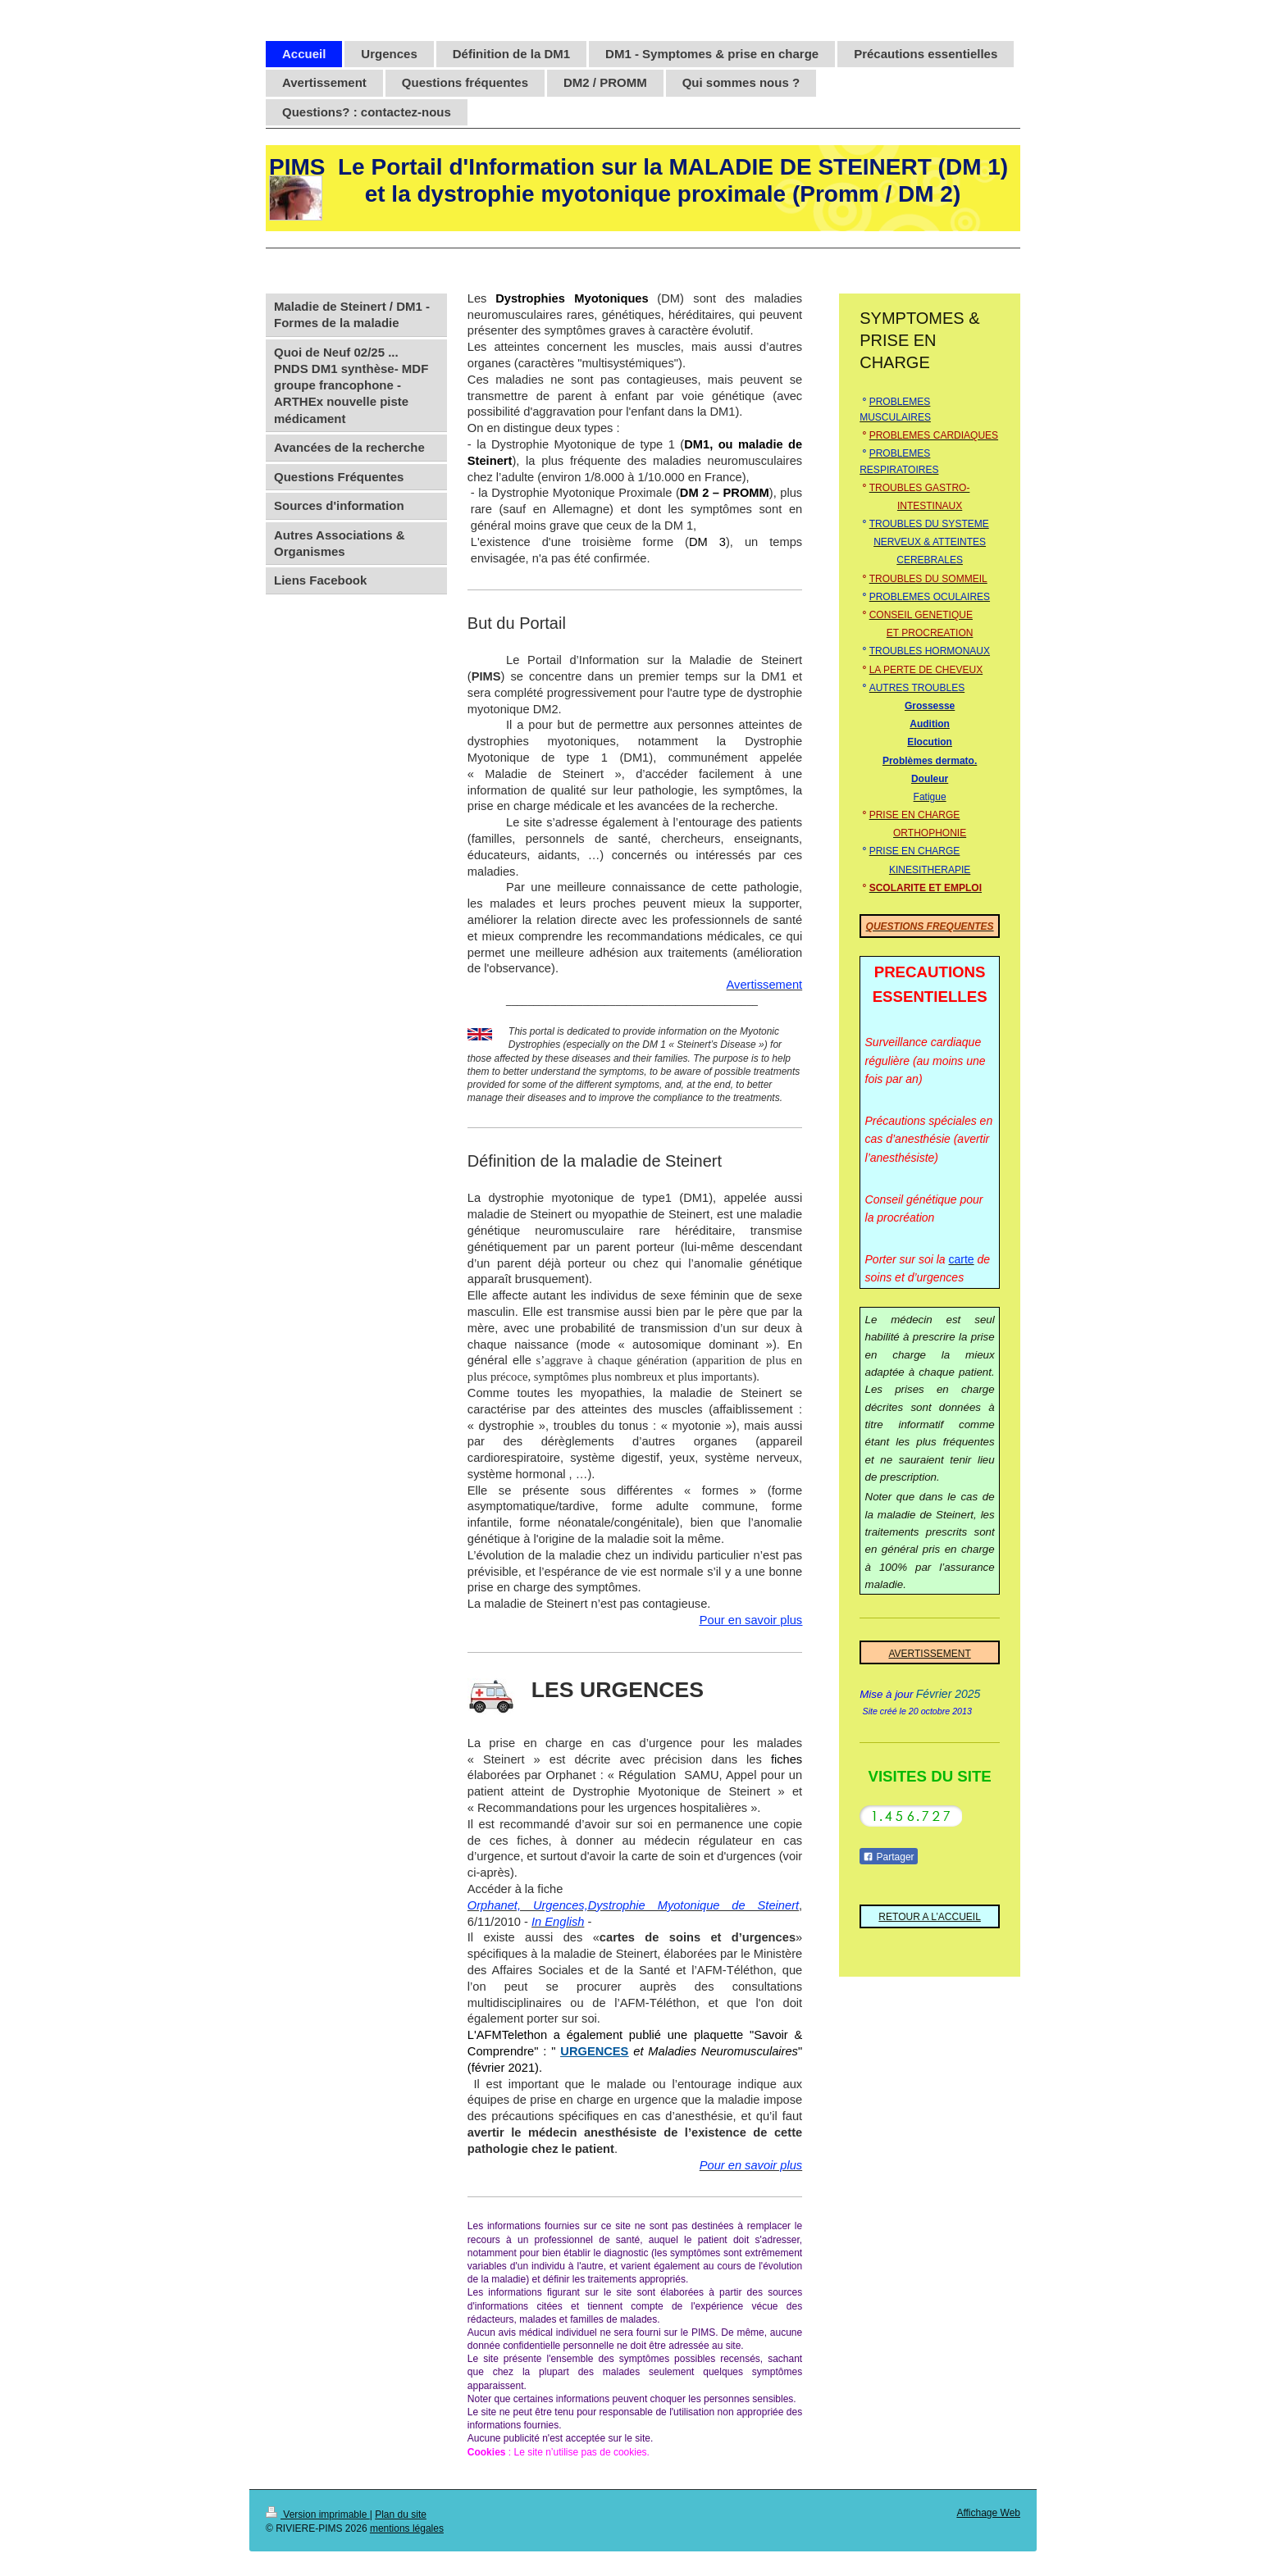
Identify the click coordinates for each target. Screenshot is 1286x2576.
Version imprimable (318, 2514)
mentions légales (407, 2528)
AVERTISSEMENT (929, 1653)
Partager (888, 1857)
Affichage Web (988, 2513)
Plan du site (400, 2514)
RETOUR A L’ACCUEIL (929, 1917)
